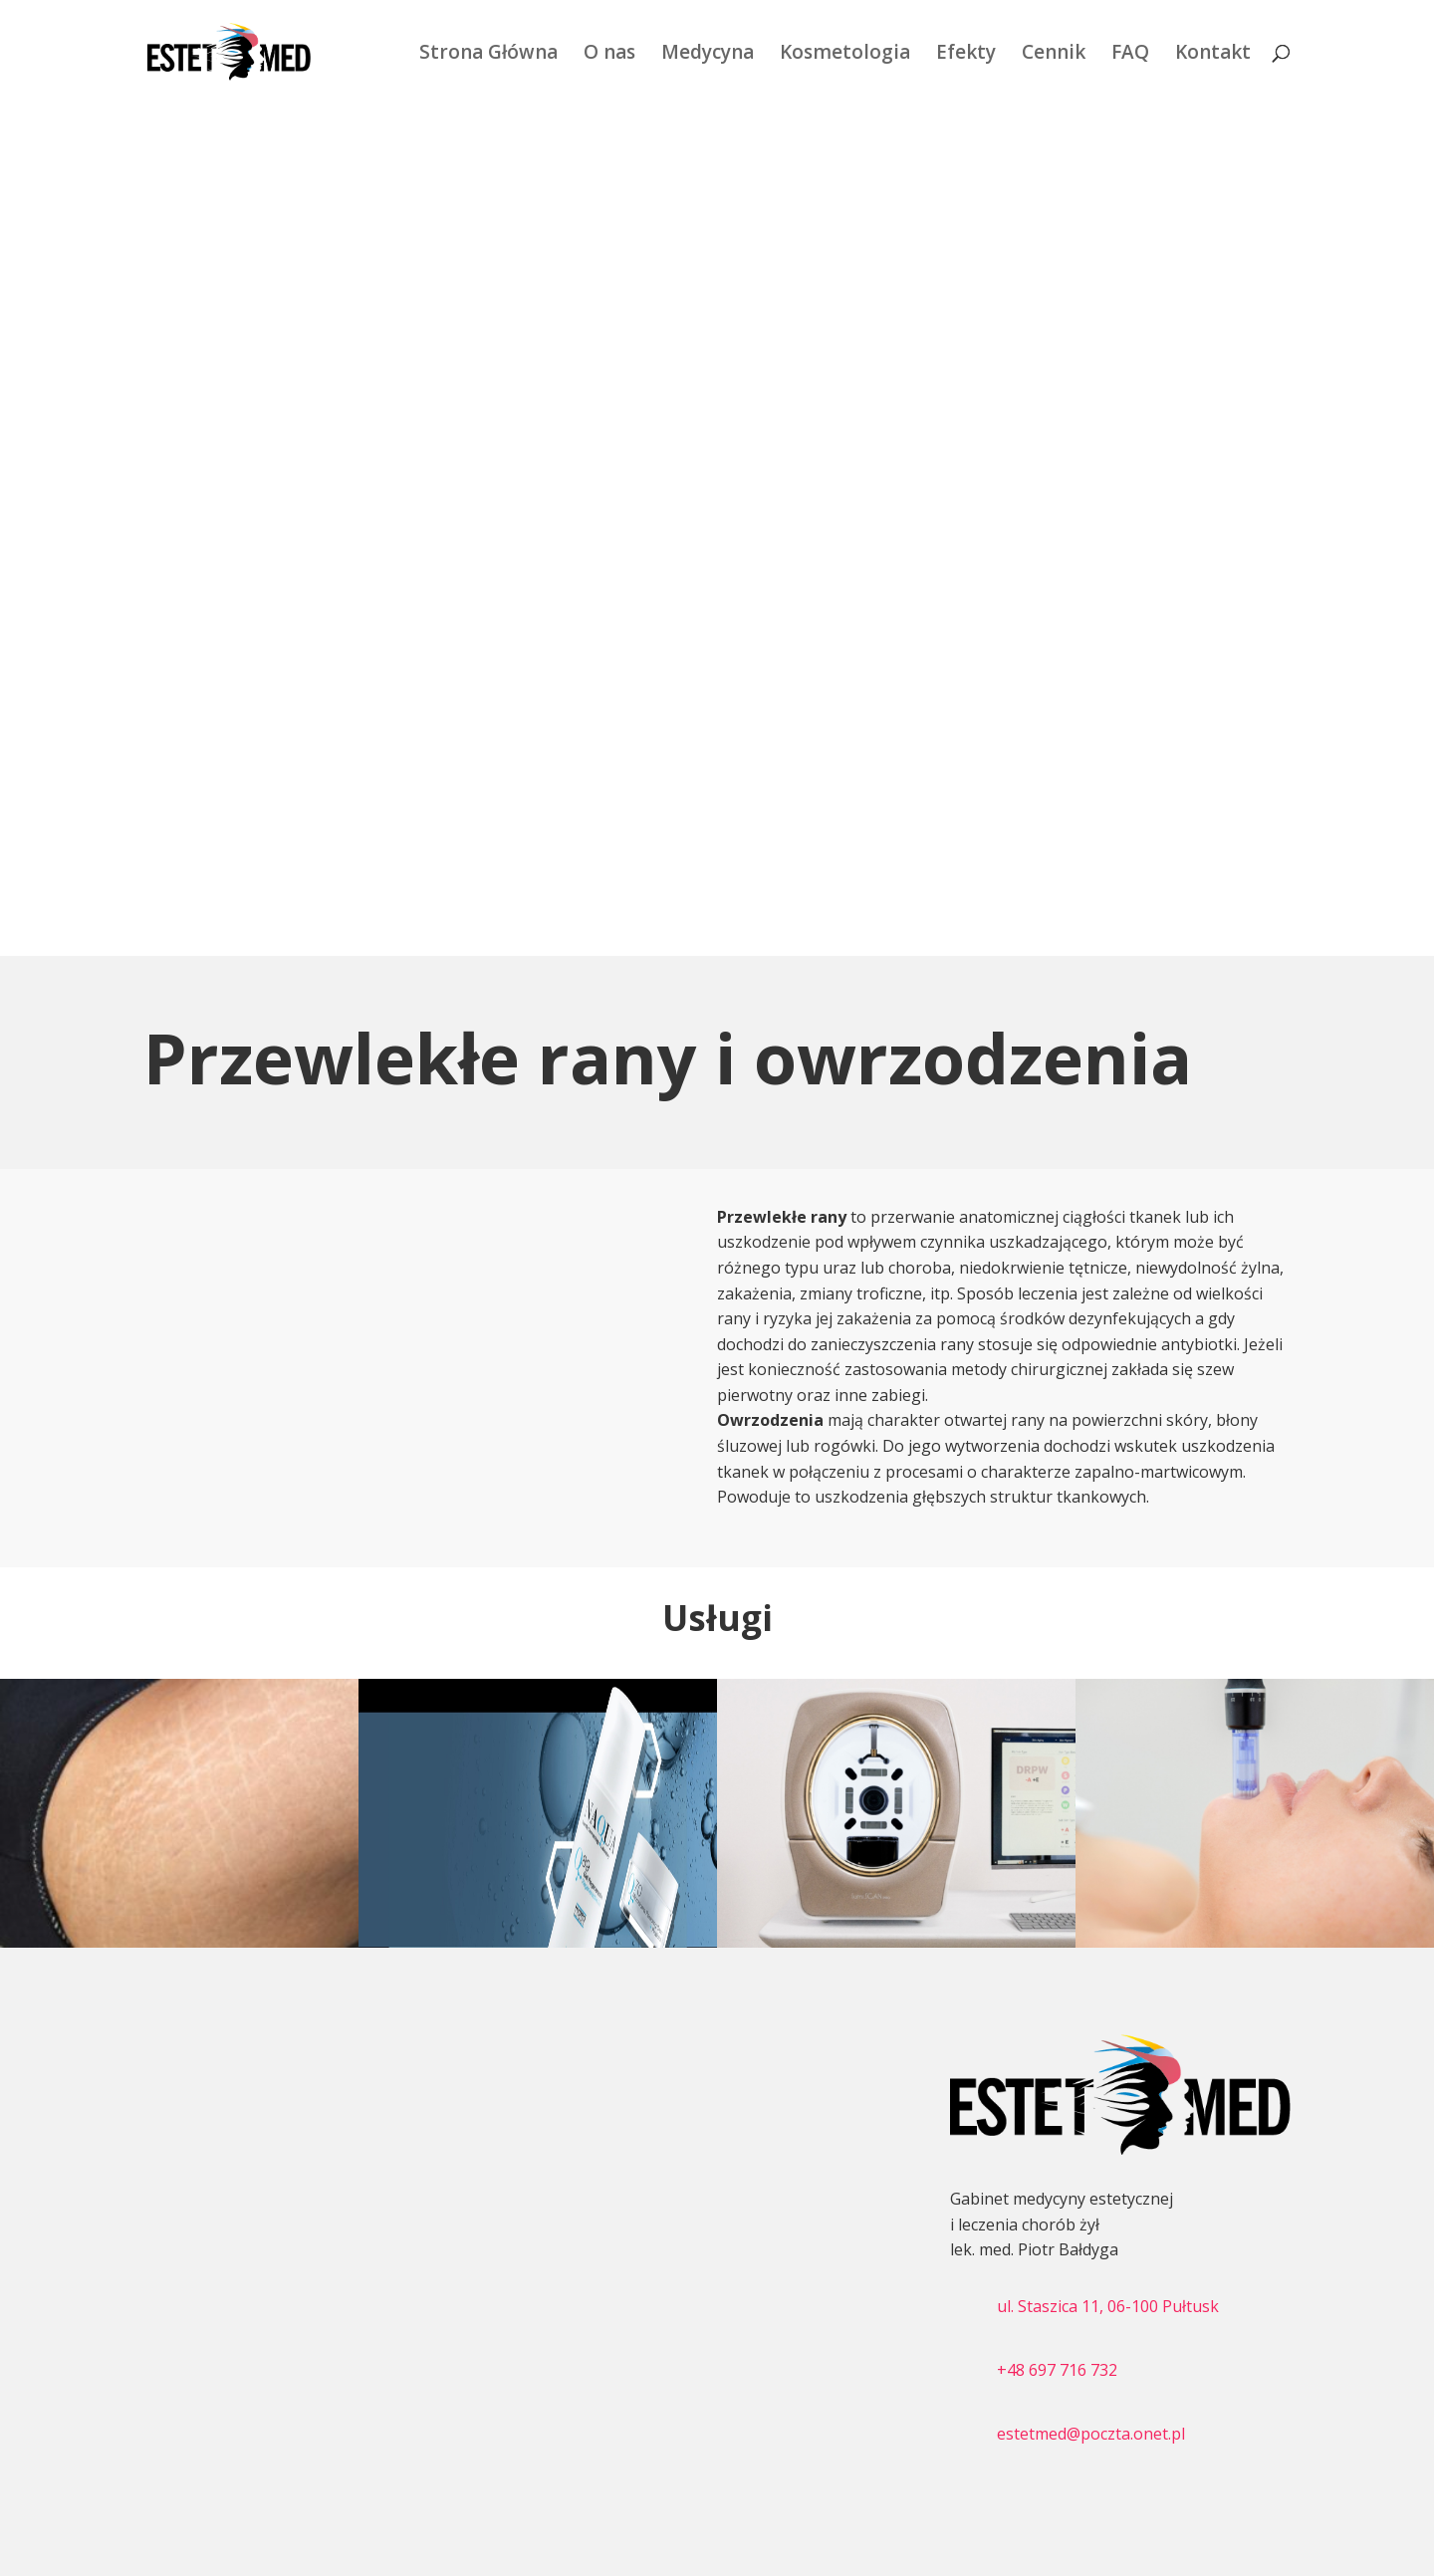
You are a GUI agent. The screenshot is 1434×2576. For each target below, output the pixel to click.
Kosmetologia (845, 55)
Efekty (966, 55)
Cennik (1053, 55)
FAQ (1130, 55)
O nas (609, 55)
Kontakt (1213, 55)
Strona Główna (488, 55)
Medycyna (707, 55)
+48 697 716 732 (1057, 2370)
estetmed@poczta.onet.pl (1091, 2434)
